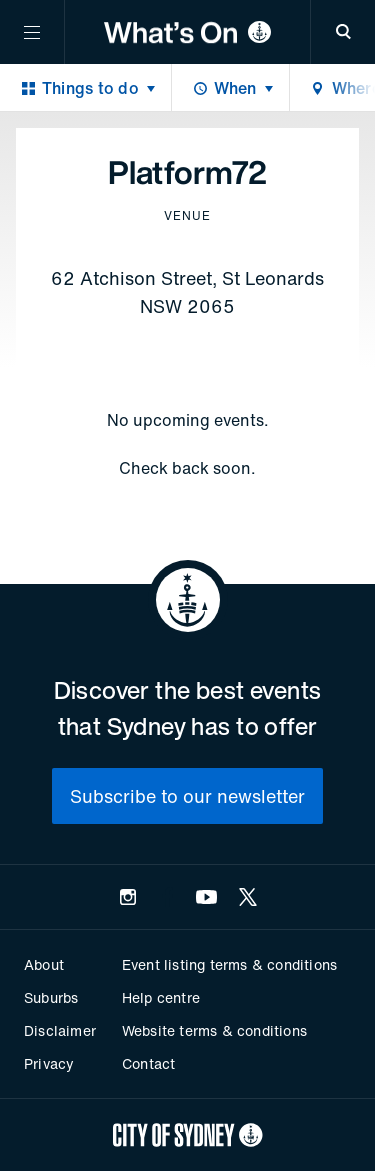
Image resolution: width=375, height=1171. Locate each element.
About (44, 964)
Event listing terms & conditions (229, 964)
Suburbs (51, 997)
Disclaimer (60, 1030)
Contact (148, 1063)
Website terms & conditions (214, 1030)
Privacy (49, 1063)
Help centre (161, 997)
